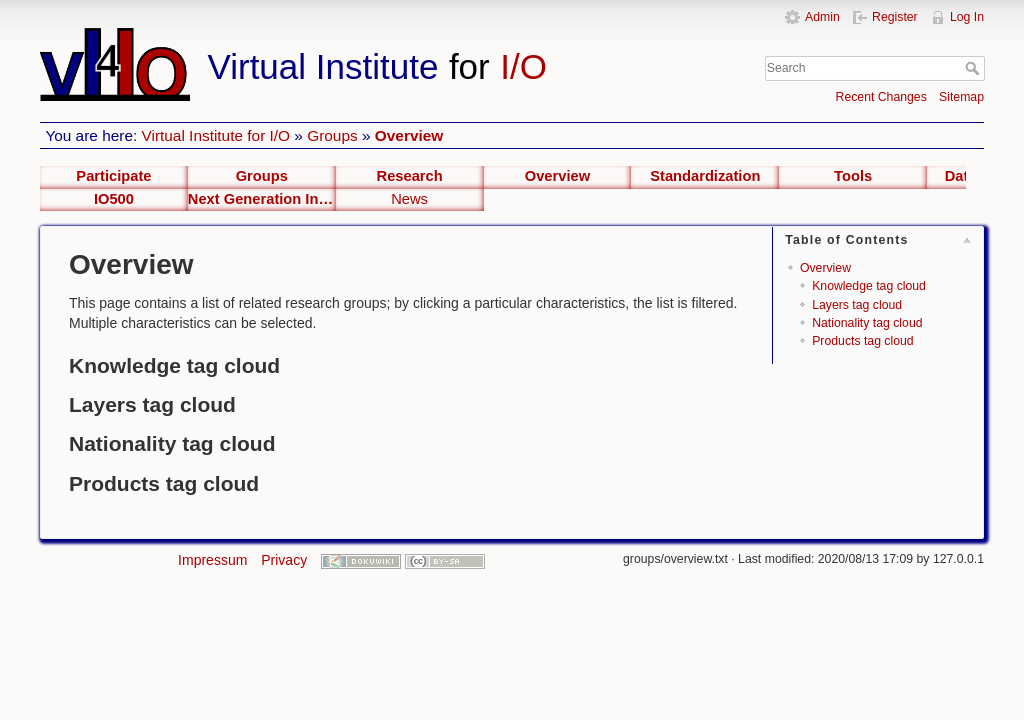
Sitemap (961, 97)
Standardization (705, 176)
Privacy (284, 560)
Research (410, 176)
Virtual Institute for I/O (216, 135)
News (409, 199)
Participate (113, 176)
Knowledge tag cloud (869, 286)
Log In (967, 17)
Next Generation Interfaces (262, 199)
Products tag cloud (862, 341)
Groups (332, 135)
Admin (822, 17)
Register (895, 17)
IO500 (114, 199)
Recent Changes (881, 97)
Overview (409, 135)
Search (974, 68)
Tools (853, 176)
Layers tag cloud (857, 305)
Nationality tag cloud (867, 323)
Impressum (212, 560)
